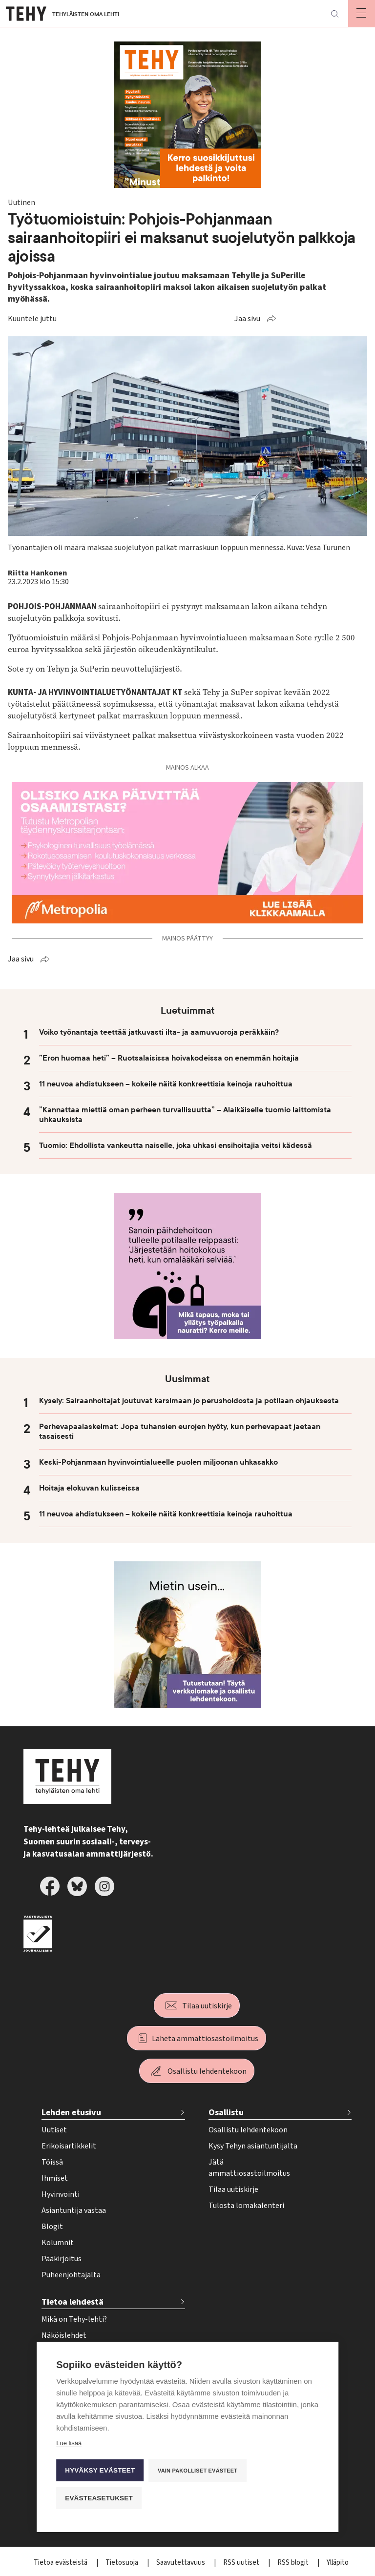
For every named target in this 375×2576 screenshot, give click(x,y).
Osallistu (226, 2112)
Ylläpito (338, 2562)
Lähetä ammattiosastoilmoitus (205, 2038)
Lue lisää (69, 2443)
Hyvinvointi (61, 2194)
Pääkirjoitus (62, 2258)
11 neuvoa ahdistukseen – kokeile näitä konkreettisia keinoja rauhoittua (165, 1084)
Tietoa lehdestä (73, 2302)
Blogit (52, 2226)
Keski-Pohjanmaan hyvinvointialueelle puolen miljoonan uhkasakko (158, 1462)
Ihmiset (55, 2178)
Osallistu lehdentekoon (207, 2071)
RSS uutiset (242, 2562)
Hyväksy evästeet (100, 2470)
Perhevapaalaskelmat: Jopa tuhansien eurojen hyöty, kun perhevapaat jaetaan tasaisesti (179, 1431)
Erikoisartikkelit (69, 2146)
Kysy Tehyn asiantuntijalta (252, 2146)
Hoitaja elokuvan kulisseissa (89, 1488)
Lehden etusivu (71, 2112)
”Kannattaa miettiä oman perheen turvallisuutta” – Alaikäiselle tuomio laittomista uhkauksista (185, 1114)
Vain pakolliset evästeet (197, 2471)
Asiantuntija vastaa (74, 2210)
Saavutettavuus (181, 2562)
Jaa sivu (247, 318)
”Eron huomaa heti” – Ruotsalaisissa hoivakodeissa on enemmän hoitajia (169, 1058)
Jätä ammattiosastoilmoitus (249, 2168)
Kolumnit (58, 2242)
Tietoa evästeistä (61, 2562)
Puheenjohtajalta (71, 2274)
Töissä (52, 2162)
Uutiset (54, 2130)
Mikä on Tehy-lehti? (74, 2319)
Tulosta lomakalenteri (246, 2205)
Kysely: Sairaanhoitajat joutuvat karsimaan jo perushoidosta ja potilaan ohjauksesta (189, 1401)
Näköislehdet (64, 2335)
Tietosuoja (122, 2562)
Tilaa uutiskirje (207, 2006)
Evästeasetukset (99, 2498)
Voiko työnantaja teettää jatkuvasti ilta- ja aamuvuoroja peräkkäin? (159, 1032)
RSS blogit (293, 2562)
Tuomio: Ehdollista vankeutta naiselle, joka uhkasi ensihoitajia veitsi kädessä (175, 1145)
